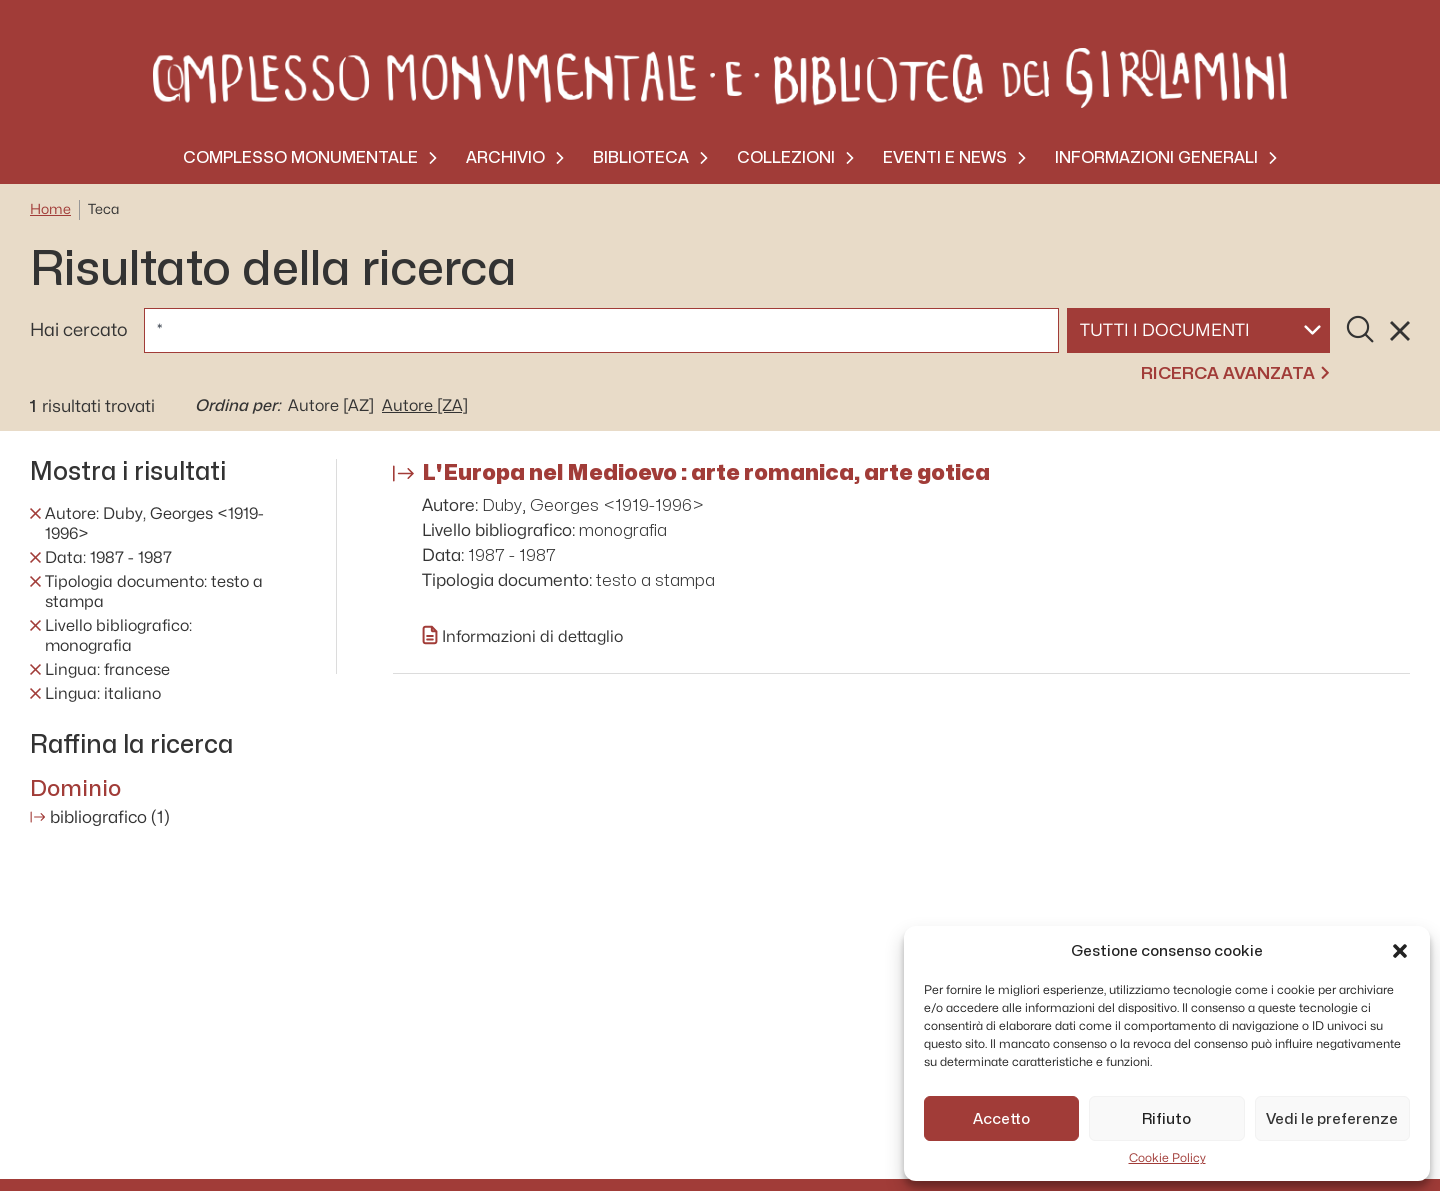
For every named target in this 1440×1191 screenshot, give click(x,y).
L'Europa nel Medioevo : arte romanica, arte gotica (706, 472)
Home (50, 209)
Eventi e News (945, 157)
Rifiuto (1166, 1119)
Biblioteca (641, 157)
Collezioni (786, 157)
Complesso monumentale (300, 157)
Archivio (505, 157)
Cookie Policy (1167, 1158)
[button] (1400, 951)
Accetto (1001, 1119)
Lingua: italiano (103, 694)
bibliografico (110, 817)
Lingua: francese (107, 670)
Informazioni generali (1156, 157)
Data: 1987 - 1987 (108, 558)
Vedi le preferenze (1332, 1119)
